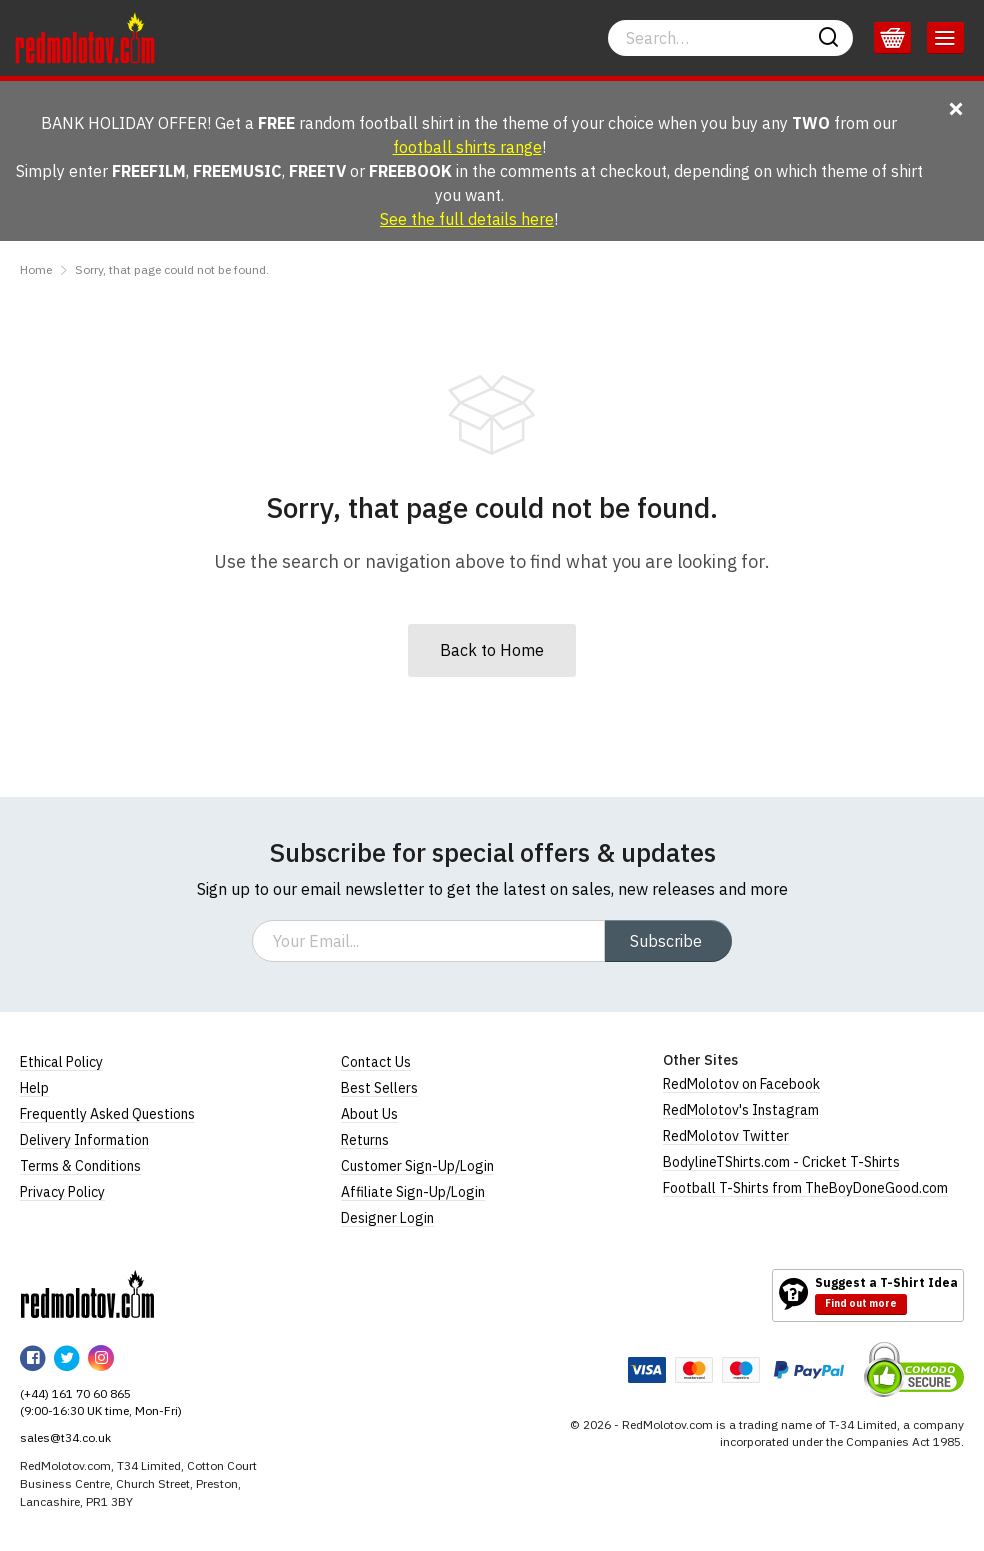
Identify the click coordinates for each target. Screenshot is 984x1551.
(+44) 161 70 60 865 (75, 1393)
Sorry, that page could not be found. (172, 269)
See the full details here (467, 219)
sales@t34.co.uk (65, 1437)
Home (36, 269)
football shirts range (467, 147)
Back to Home (492, 650)
